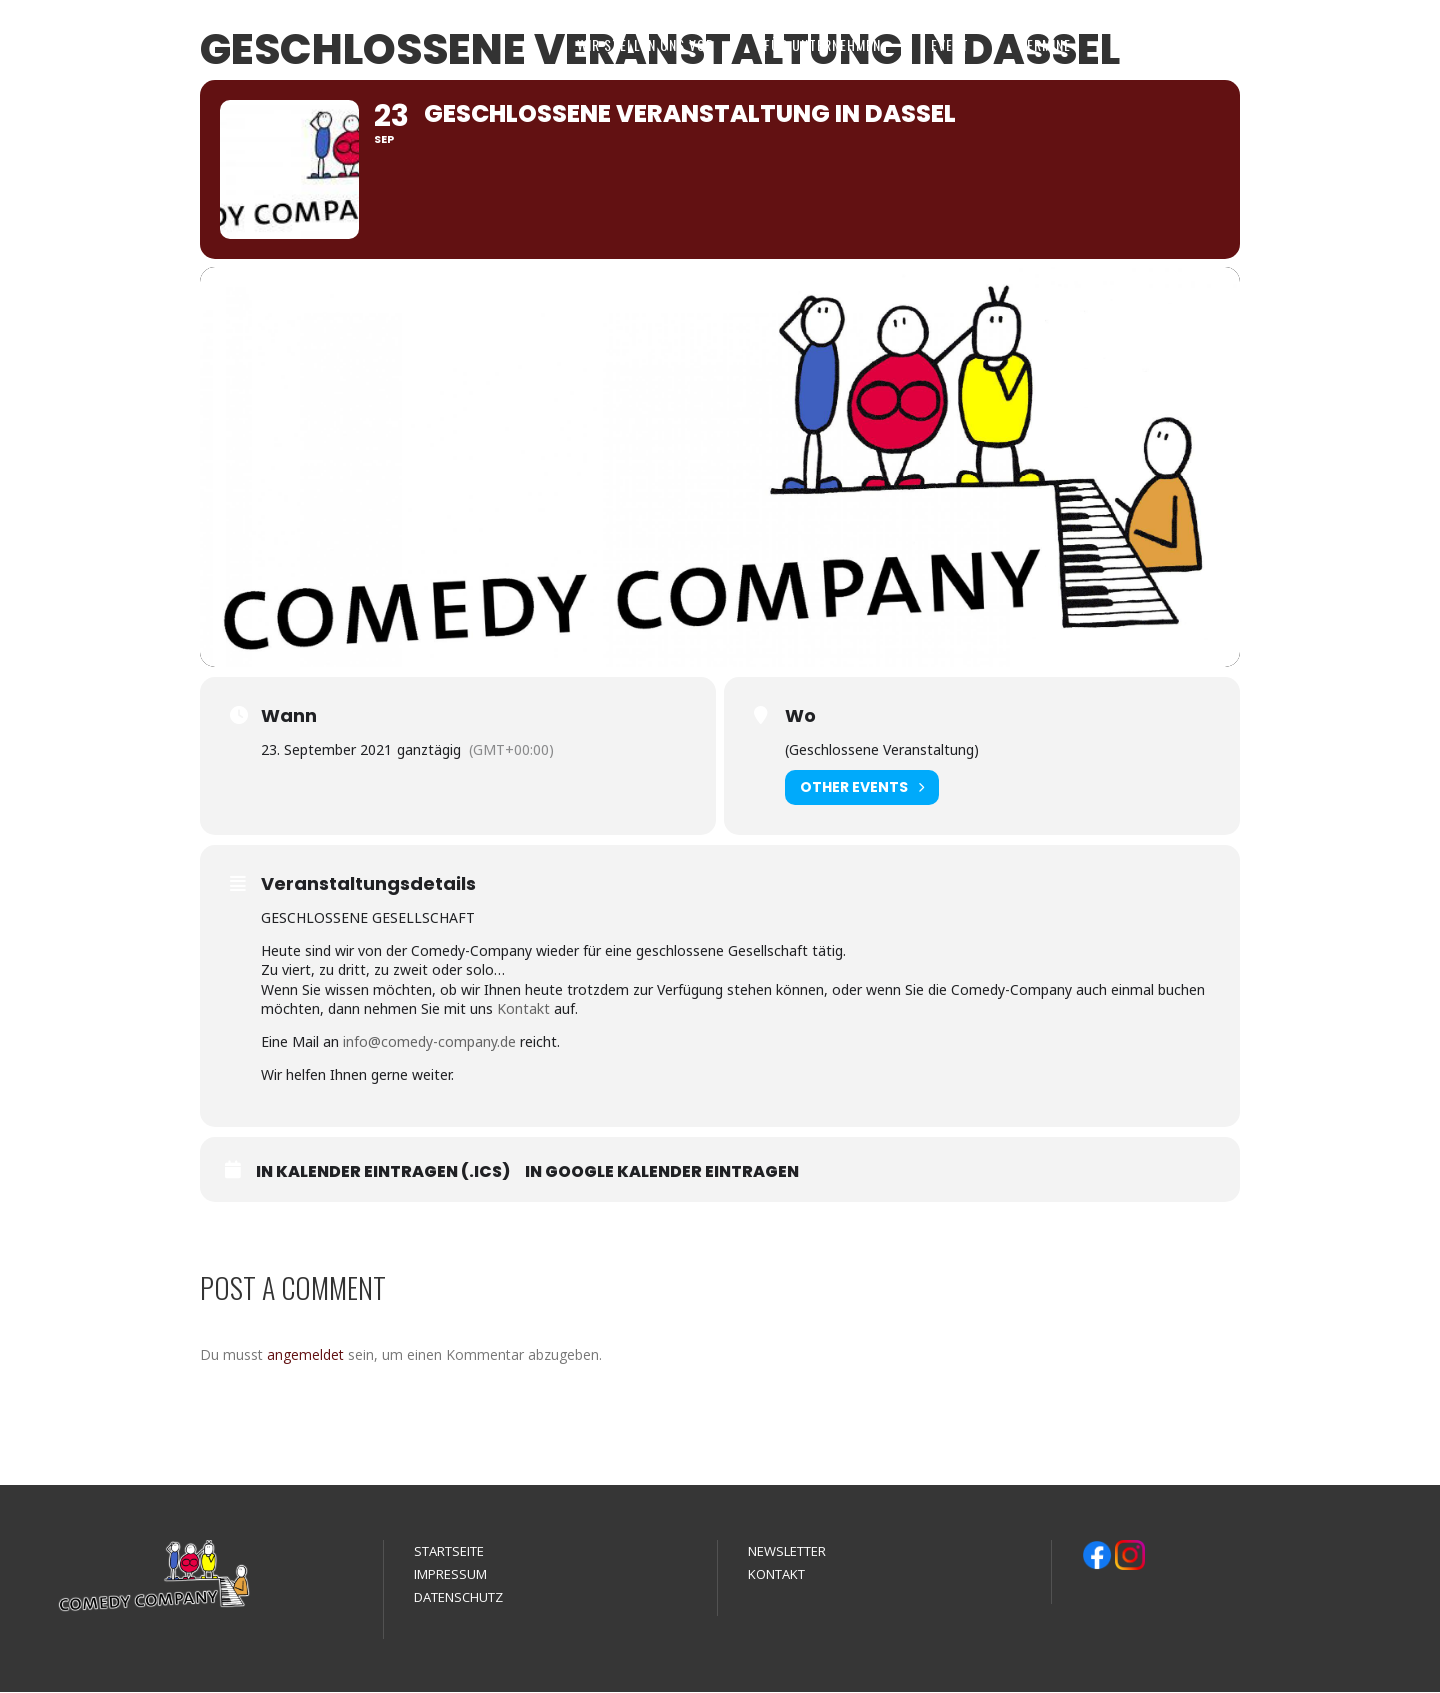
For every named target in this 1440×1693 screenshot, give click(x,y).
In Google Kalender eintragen (662, 1173)
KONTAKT (1337, 44)
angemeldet (305, 1355)
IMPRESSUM (450, 1575)
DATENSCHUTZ (458, 1598)
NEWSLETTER (787, 1552)
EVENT (950, 44)
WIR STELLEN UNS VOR (645, 44)
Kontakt (523, 1009)
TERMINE (1045, 44)
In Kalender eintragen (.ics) (383, 1173)
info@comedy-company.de (429, 1042)
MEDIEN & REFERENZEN (1190, 44)
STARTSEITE (449, 1552)
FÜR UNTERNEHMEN (822, 44)
